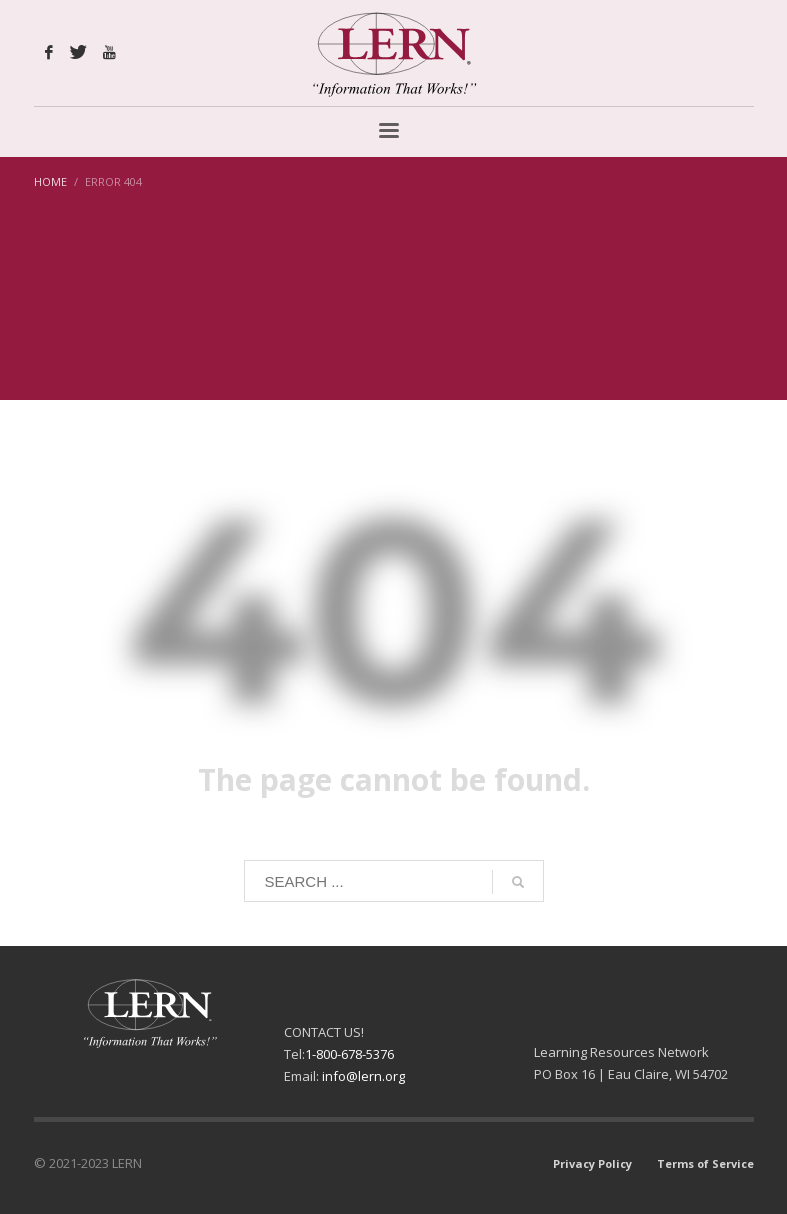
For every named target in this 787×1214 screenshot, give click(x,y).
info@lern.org (363, 1076)
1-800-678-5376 (349, 1054)
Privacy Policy (592, 1163)
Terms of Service (705, 1163)
